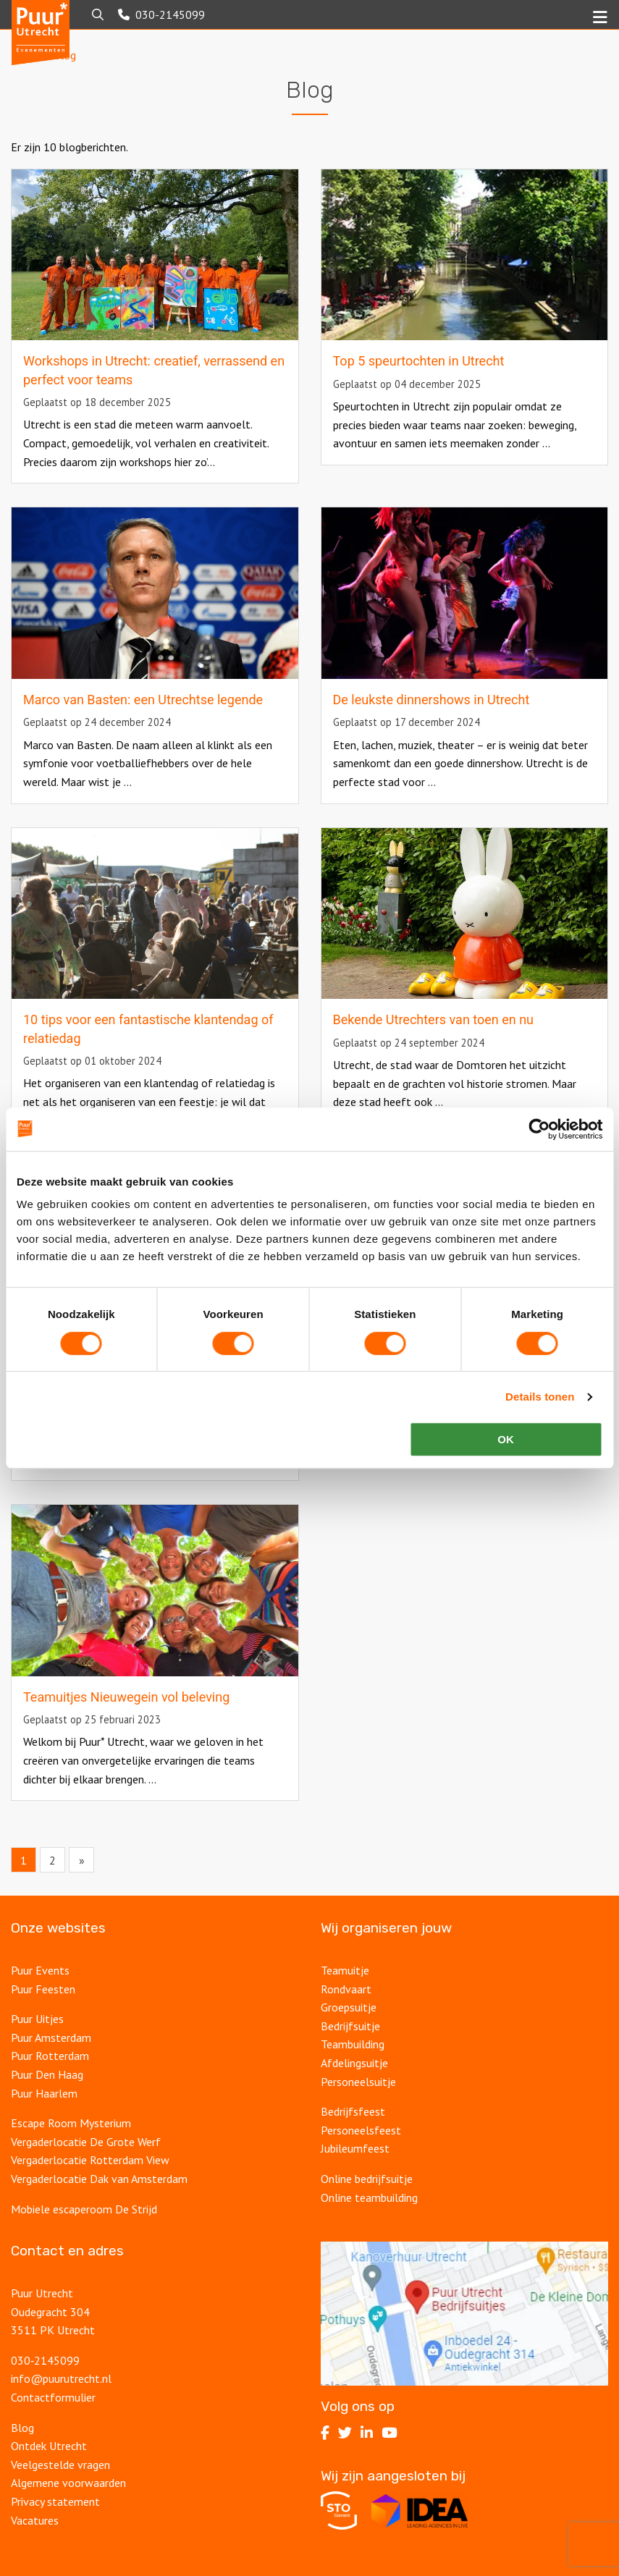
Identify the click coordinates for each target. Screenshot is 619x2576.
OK (505, 1439)
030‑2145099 (45, 2360)
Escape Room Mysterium (71, 2123)
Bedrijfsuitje (350, 2026)
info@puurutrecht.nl (61, 2378)
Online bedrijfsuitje (367, 2178)
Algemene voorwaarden (68, 2482)
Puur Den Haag (47, 2074)
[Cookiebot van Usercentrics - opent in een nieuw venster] (539, 1129)
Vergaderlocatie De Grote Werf (86, 2141)
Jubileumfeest (355, 2148)
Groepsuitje (348, 2007)
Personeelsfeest (361, 2130)
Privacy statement (55, 2501)
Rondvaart (346, 1989)
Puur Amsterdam (51, 2037)
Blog (22, 2427)
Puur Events (40, 1970)
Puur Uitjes (37, 2018)
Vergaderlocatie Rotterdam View (90, 2160)
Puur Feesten (43, 1989)
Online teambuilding (369, 2197)
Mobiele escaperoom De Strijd (84, 2209)
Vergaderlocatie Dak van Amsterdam (99, 2178)
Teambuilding (352, 2044)
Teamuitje (345, 1970)
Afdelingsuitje (354, 2063)
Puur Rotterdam (50, 2055)
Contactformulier (53, 2397)
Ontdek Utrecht (49, 2445)
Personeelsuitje (358, 2081)
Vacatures (35, 2520)
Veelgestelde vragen (60, 2464)
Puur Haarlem (44, 2093)
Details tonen (539, 1396)
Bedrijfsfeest (353, 2111)
